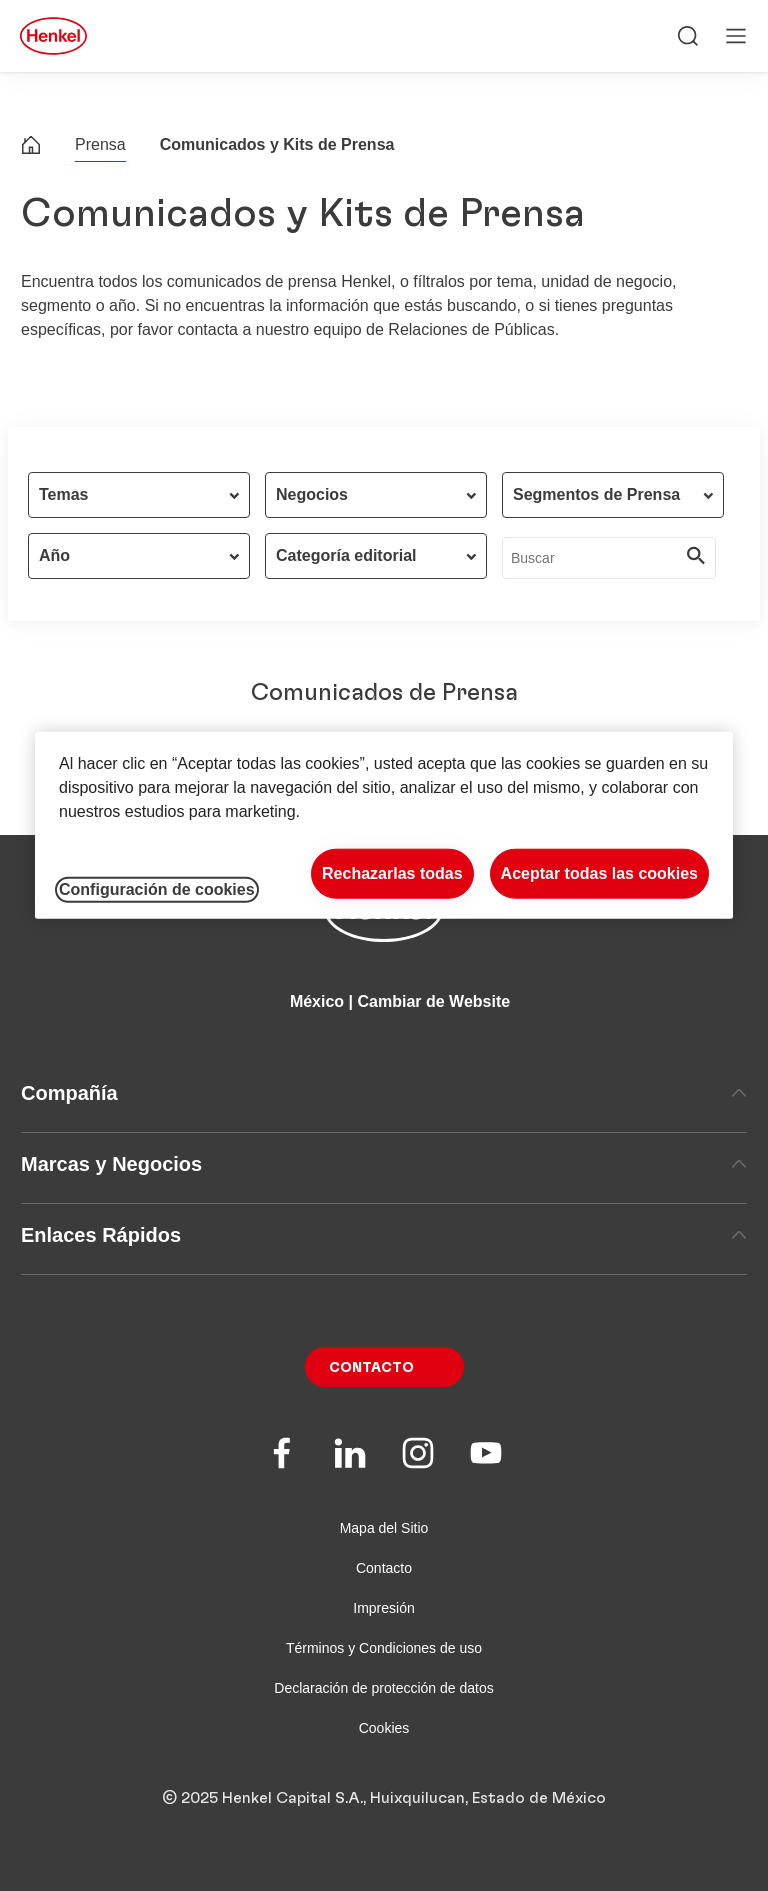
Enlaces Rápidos (384, 1235)
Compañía (384, 1093)
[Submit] (696, 558)
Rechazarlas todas (392, 873)
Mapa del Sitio (384, 1528)
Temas (64, 494)
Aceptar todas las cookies (599, 873)
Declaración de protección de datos (383, 1688)
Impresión (383, 1608)
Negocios (312, 494)
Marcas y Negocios (384, 1164)
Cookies (384, 1728)
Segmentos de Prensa (596, 494)
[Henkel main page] (53, 36)
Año (54, 555)
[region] (384, 825)
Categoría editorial (346, 555)
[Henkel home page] (31, 147)
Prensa (100, 144)
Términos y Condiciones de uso (384, 1648)
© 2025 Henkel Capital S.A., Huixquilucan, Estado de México (384, 1798)
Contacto (371, 1368)
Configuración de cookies (157, 889)
